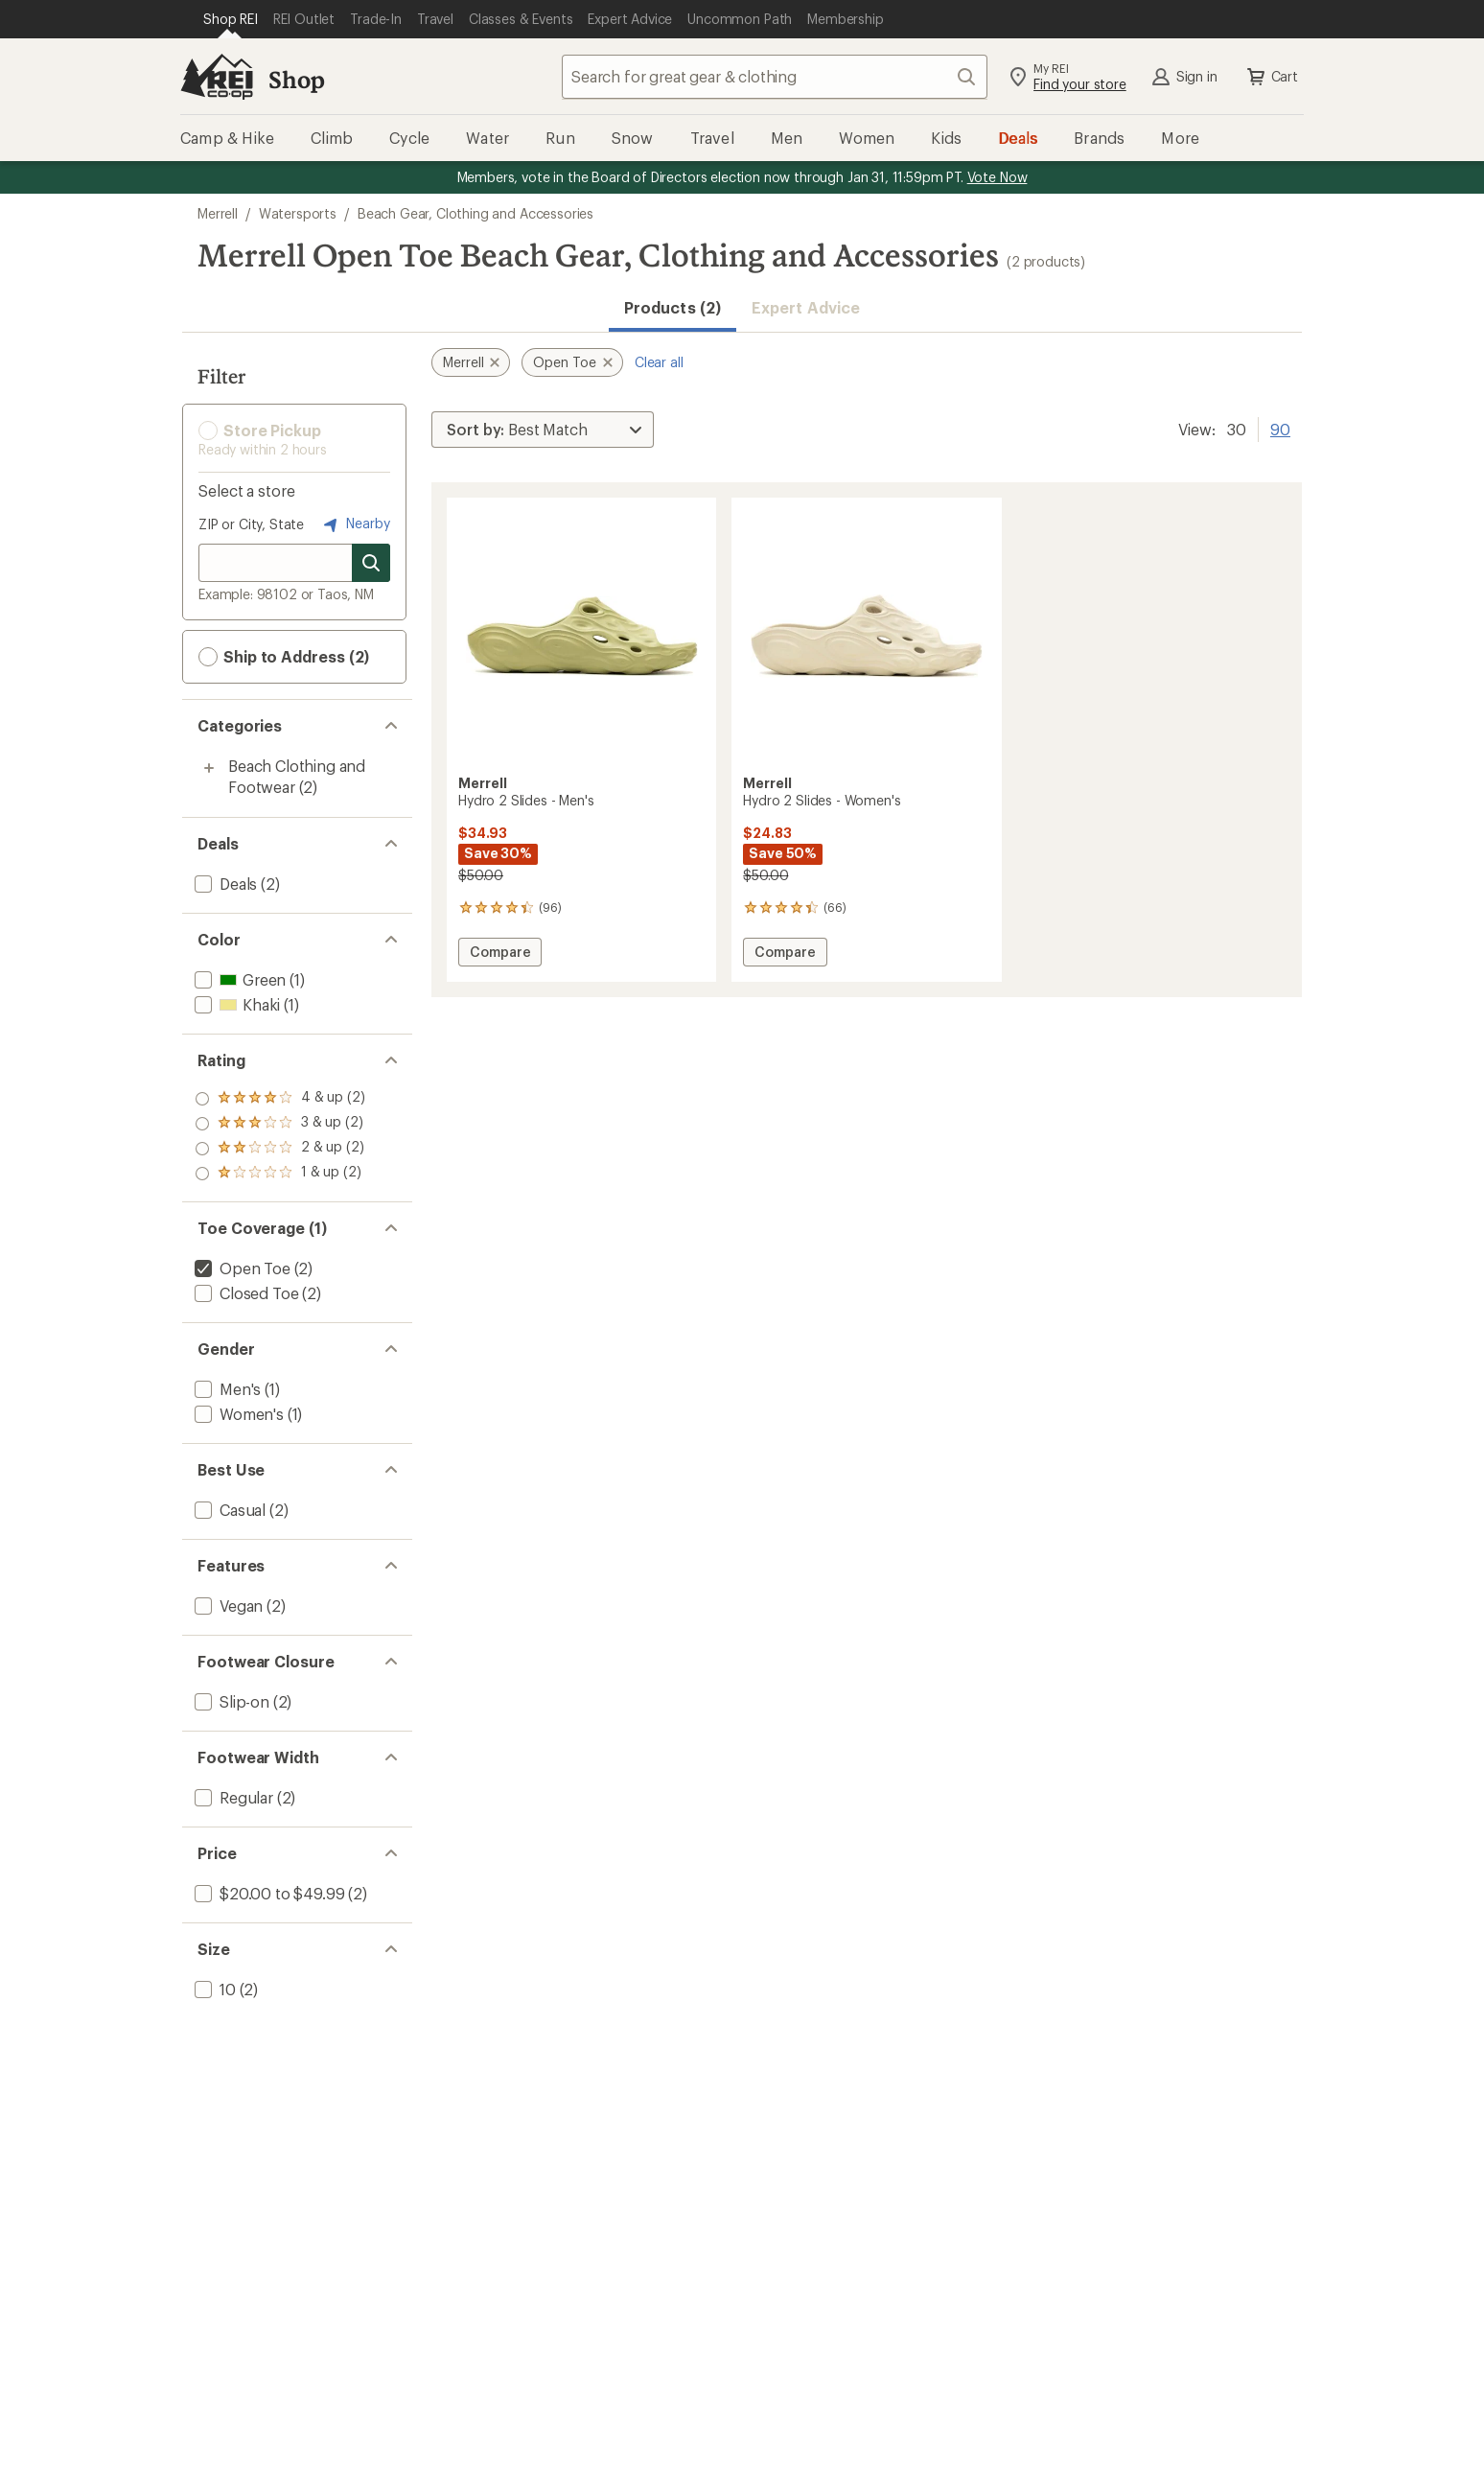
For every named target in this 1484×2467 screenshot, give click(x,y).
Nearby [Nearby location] (354, 524)
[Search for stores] (371, 563)
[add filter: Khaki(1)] (235, 1004)
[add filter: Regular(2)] (232, 1797)
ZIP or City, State (251, 524)
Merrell (217, 213)
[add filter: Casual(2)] (228, 1510)
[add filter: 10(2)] (213, 1989)
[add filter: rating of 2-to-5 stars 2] (280, 1148)
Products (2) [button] (672, 307)
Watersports (297, 213)
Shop (296, 79)
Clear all (659, 362)
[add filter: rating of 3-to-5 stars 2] (280, 1123)
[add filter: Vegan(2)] (227, 1605)
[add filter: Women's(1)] (237, 1414)
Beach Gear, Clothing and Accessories (475, 213)
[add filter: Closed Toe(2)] (244, 1293)
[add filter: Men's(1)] (226, 1389)
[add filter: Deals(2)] (224, 883)
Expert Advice (806, 307)
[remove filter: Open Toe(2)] (240, 1268)
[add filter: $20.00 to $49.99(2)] (267, 1893)
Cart (1271, 76)
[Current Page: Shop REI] (231, 19)
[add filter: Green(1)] (238, 979)
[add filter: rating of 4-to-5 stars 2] (280, 1098)
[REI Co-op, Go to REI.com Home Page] (216, 77)
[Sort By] (542, 429)
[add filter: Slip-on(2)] (230, 1701)
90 (1280, 427)
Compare (499, 954)
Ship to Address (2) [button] (283, 656)
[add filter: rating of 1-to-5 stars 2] (280, 1173)
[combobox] (774, 77)
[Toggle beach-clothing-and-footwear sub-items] (208, 768)
